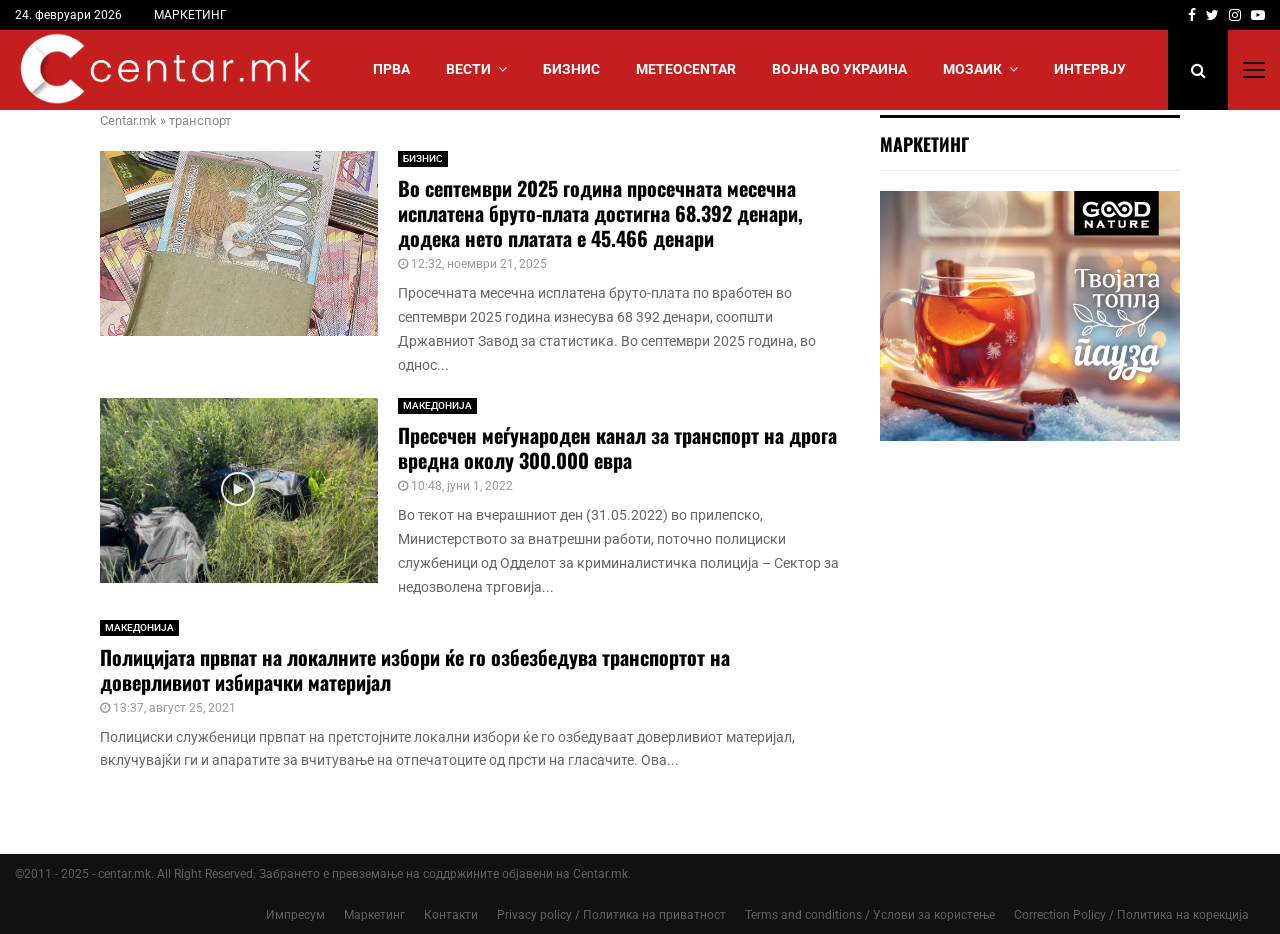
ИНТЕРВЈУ (1090, 69)
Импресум (295, 915)
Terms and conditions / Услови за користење (870, 915)
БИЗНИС (571, 69)
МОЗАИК (972, 69)
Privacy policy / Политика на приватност (611, 915)
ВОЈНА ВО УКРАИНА (839, 69)
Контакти (451, 915)
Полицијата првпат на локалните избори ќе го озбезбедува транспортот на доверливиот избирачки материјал (415, 669)
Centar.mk (128, 120)
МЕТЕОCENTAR (686, 69)
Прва (391, 69)
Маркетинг (374, 915)
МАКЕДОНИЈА (437, 405)
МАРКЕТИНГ (190, 15)
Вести (468, 69)
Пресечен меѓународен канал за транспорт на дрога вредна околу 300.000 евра (617, 447)
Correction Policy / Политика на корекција (1131, 915)
